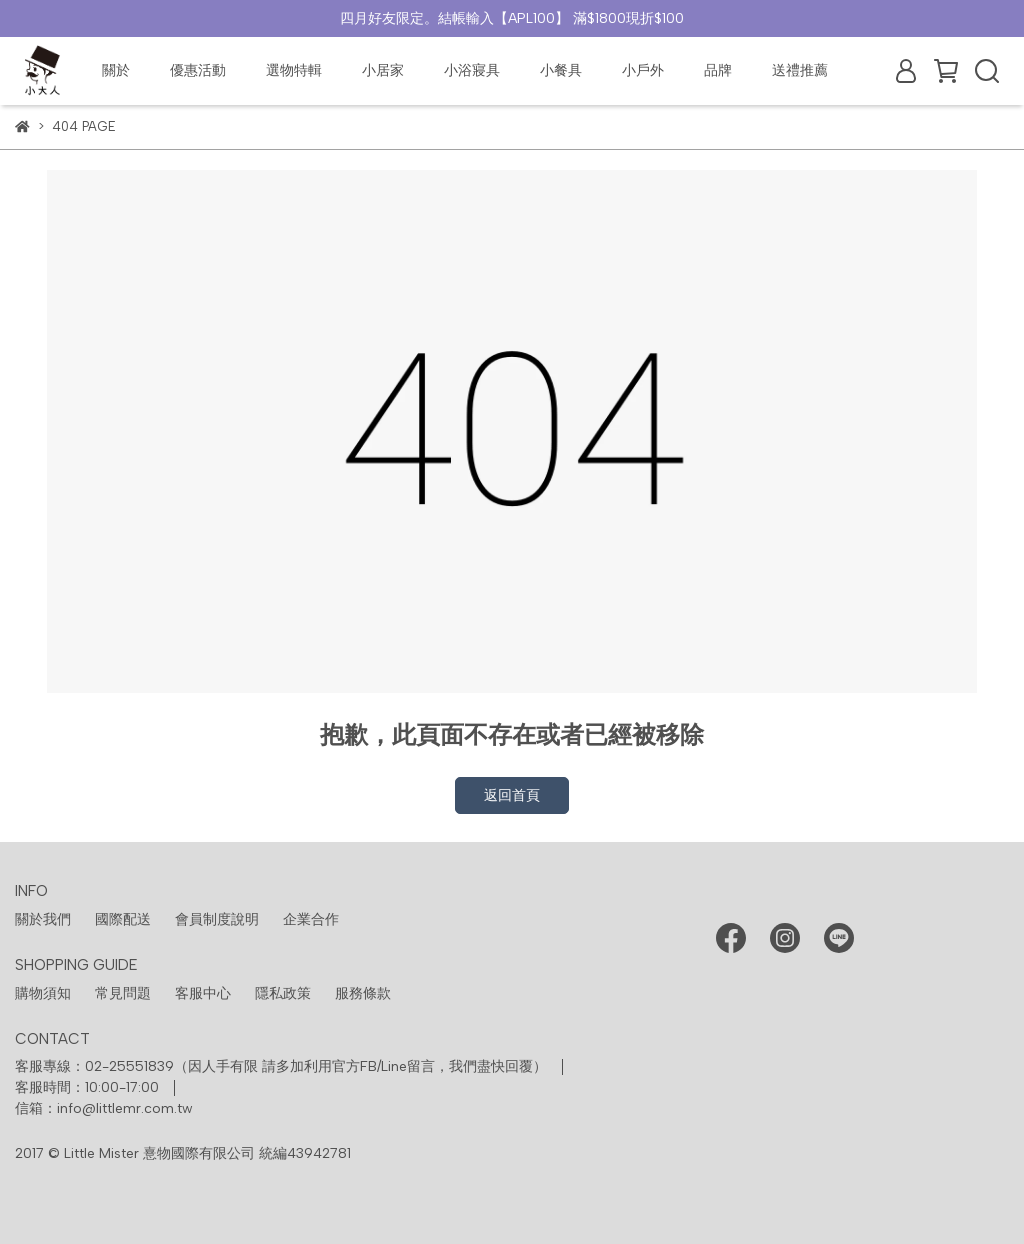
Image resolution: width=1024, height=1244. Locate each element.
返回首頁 (512, 795)
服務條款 (363, 993)
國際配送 (123, 919)
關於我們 (43, 919)
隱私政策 (283, 993)
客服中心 (203, 993)
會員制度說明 (217, 919)
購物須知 (43, 993)
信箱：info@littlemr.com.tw (104, 1108)
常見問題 (123, 993)
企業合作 (311, 919)
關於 (116, 70)
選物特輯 (294, 70)
